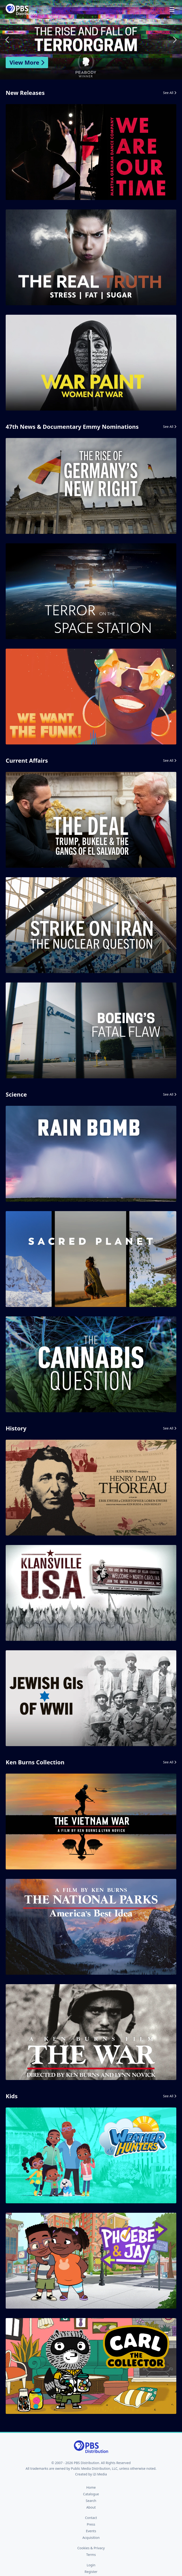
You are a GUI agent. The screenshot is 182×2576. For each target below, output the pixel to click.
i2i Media (100, 2474)
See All (169, 92)
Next (174, 40)
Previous (7, 40)
